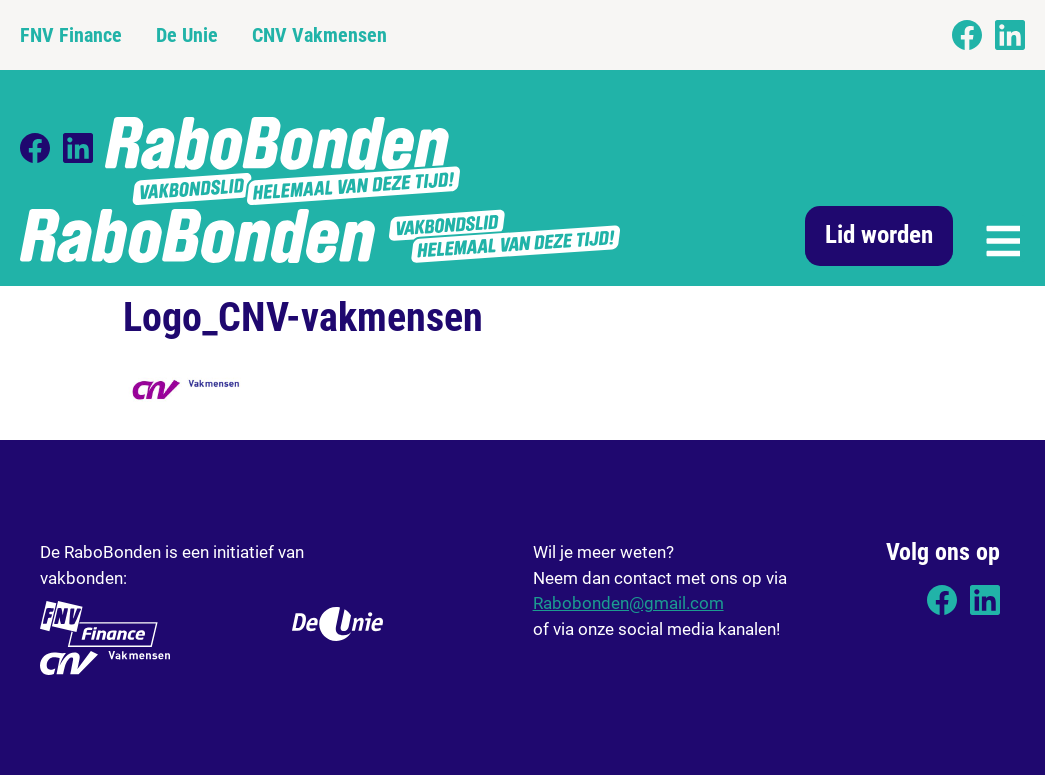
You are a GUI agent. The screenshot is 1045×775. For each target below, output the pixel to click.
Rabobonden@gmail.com (628, 603)
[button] (1001, 238)
